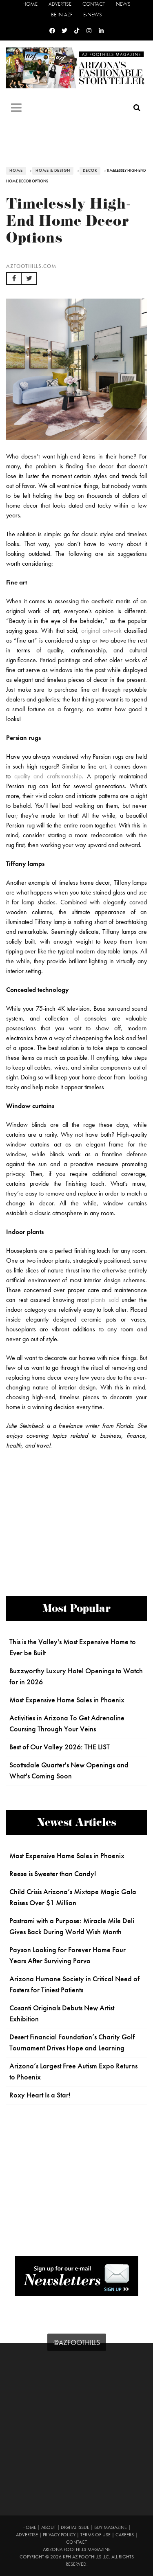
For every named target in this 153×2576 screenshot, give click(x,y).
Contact (93, 4)
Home (30, 4)
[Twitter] (64, 30)
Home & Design (52, 170)
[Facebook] (52, 30)
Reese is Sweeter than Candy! (52, 1873)
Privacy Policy (59, 2535)
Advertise (60, 4)
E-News (92, 14)
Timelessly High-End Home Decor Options (68, 223)
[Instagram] (88, 30)
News (123, 4)
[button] (14, 278)
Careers (124, 2535)
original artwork (101, 630)
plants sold (105, 1300)
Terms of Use (95, 2535)
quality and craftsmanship (48, 776)
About (48, 2527)
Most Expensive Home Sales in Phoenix (66, 1699)
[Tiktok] (76, 30)
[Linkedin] (101, 30)
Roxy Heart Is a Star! (40, 2094)
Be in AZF (61, 14)
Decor (90, 170)
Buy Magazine (110, 2527)
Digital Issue (75, 2527)
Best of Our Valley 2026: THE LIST (59, 1746)
